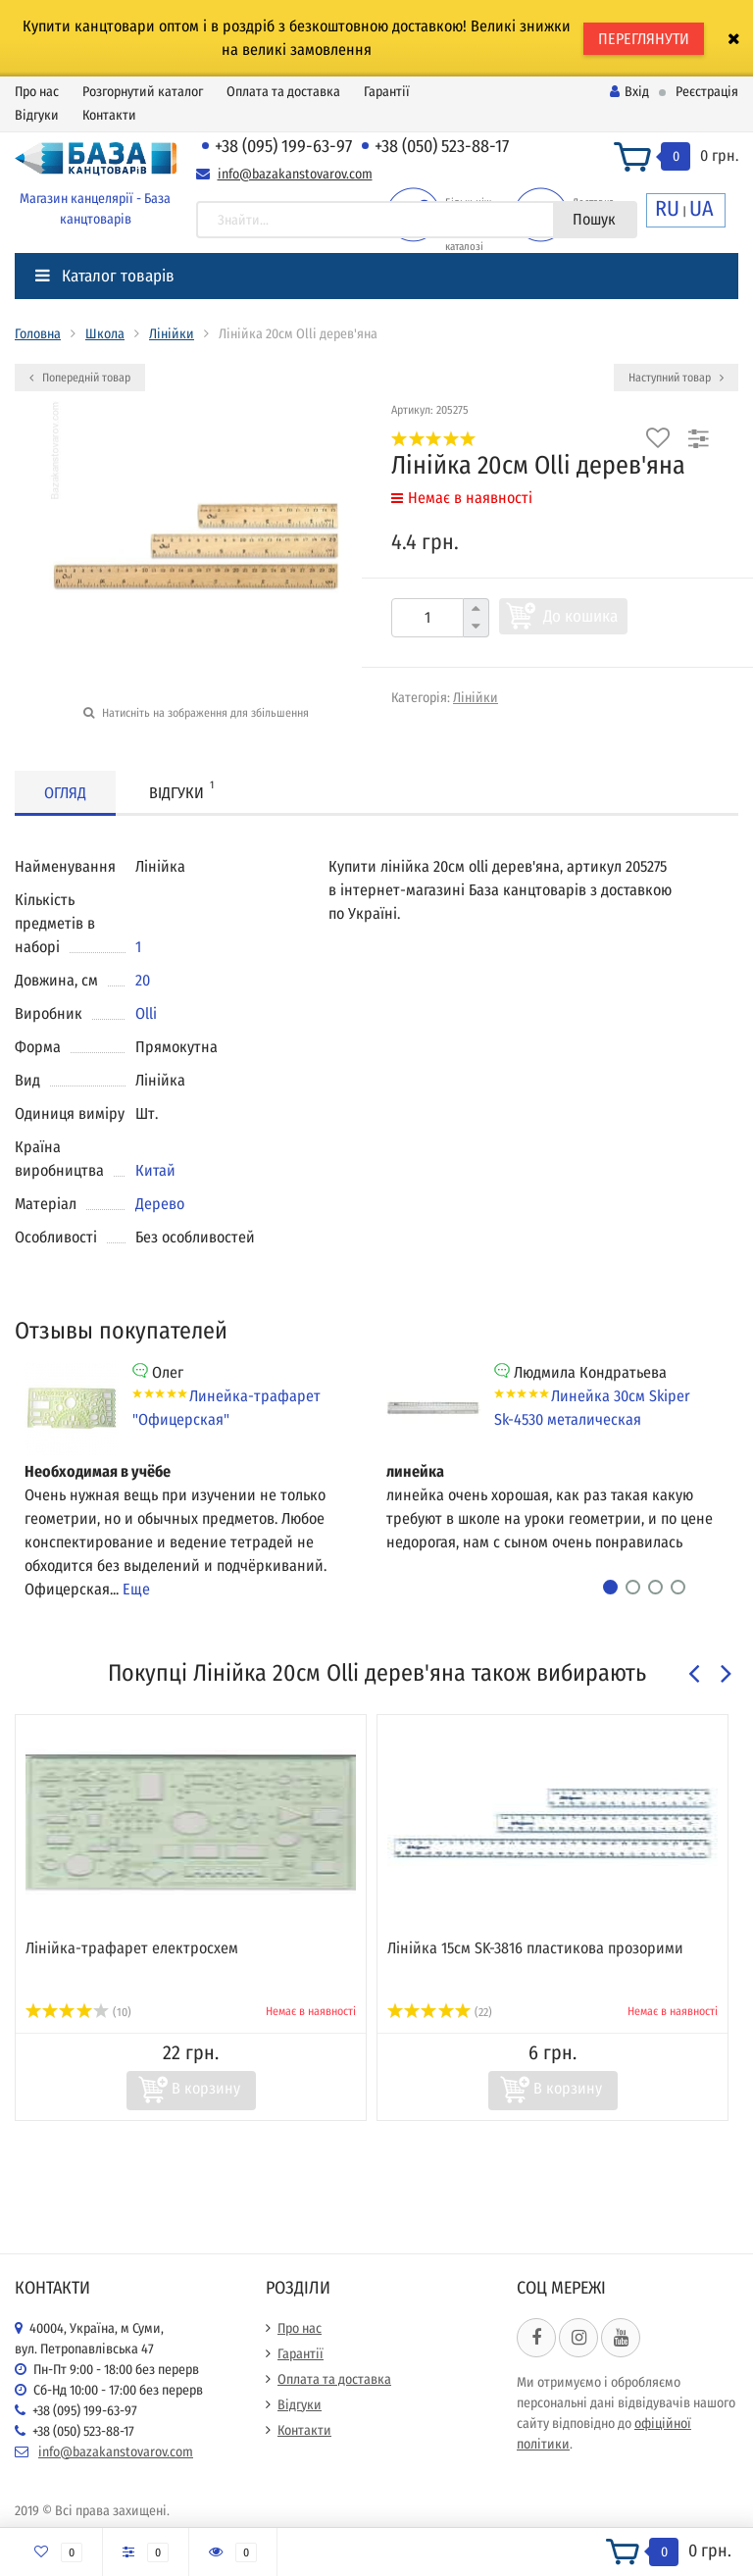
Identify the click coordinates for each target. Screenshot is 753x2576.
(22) (439, 2012)
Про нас (37, 91)
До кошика (580, 616)
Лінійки (171, 334)
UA (701, 208)
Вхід (629, 91)
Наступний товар (676, 377)
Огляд (65, 792)
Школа (105, 334)
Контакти (109, 115)
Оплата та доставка (283, 91)
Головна (38, 334)
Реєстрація (707, 91)
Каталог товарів (105, 276)
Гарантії (387, 91)
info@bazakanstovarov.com (295, 174)
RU (667, 208)
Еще (136, 1589)
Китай (155, 1170)
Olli (146, 1013)
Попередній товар (79, 377)
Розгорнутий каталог (142, 91)
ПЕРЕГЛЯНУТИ (643, 38)
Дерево (159, 1203)
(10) (78, 2012)
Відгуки (37, 115)
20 (142, 980)
